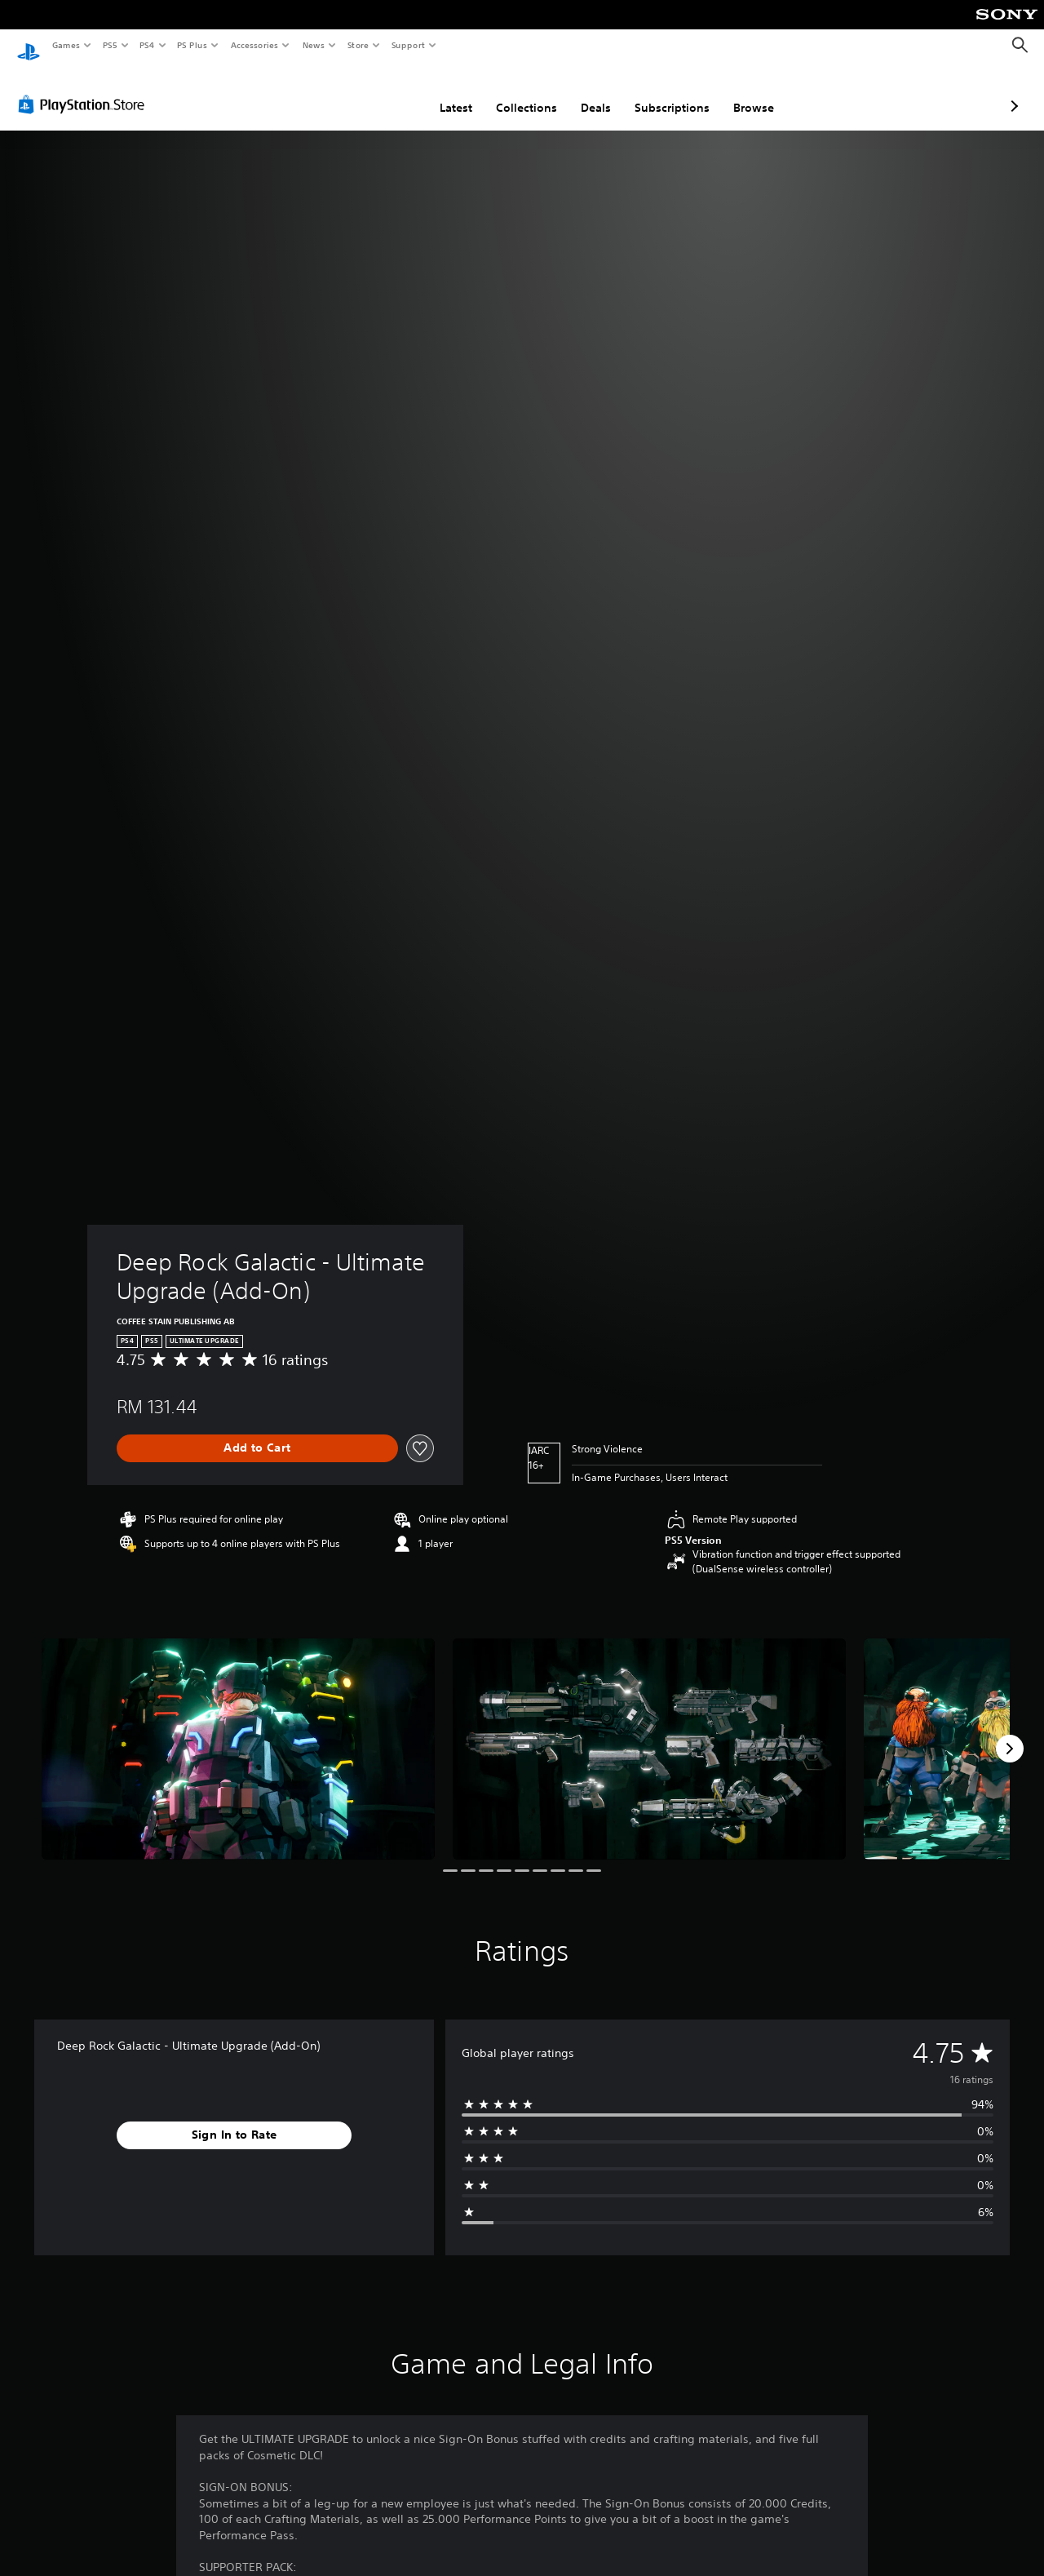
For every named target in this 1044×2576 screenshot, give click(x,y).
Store (358, 45)
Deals (509, 92)
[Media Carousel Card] (238, 1733)
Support (407, 45)
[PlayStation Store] (85, 89)
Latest (369, 92)
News (314, 45)
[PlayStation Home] (28, 45)
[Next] (1010, 1733)
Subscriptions (585, 92)
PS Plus (192, 45)
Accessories (253, 45)
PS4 (147, 45)
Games (65, 45)
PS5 (109, 45)
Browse (667, 92)
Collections (440, 92)
